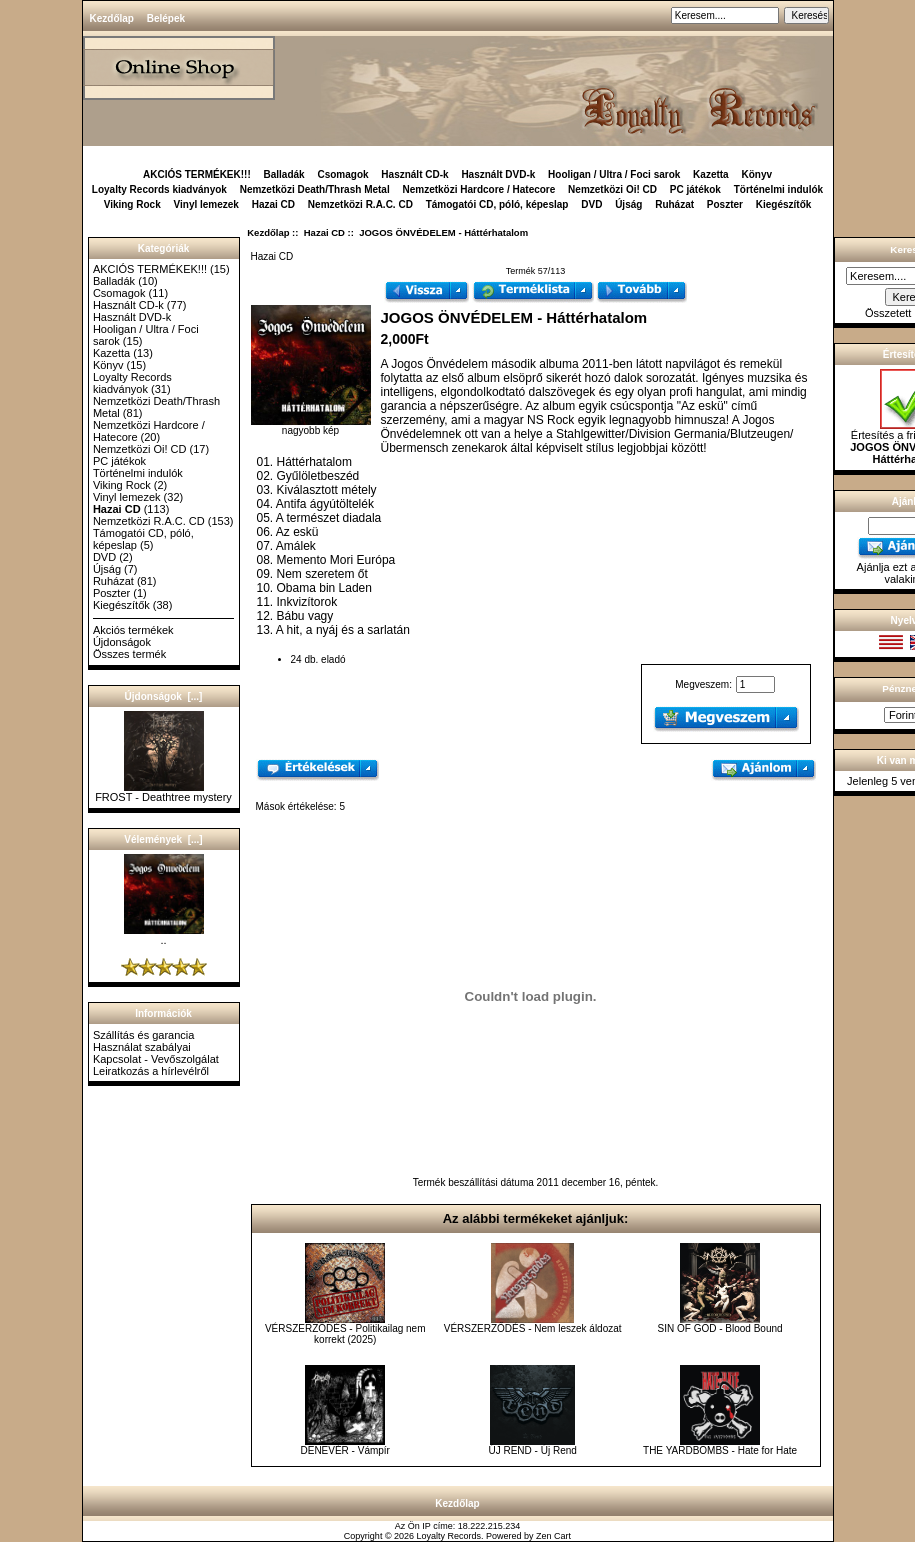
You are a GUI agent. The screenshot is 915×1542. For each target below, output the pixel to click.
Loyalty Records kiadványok (159, 189)
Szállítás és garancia (144, 1035)
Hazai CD (324, 232)
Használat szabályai (142, 1047)
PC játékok (695, 189)
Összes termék (129, 654)
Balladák (284, 174)
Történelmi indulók (778, 189)
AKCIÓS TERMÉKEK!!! (197, 174)
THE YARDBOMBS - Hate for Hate (720, 1450)
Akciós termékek (133, 630)
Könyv (756, 174)
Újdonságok (122, 642)
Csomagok (342, 174)
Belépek (166, 18)
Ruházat (674, 204)
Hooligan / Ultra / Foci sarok (614, 174)
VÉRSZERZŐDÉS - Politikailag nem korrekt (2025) (345, 1334)
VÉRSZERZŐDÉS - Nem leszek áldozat (533, 1328)
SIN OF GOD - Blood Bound (720, 1328)
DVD (591, 204)
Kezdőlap (112, 18)
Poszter (725, 204)
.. (164, 935)
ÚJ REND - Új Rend (532, 1450)
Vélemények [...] (163, 839)
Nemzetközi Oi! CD (612, 189)
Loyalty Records (449, 1536)
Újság (628, 204)
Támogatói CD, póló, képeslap (497, 204)
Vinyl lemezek (206, 204)
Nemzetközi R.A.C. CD (360, 204)
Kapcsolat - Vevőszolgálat (156, 1059)
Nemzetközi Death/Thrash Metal (315, 189)
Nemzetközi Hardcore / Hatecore (478, 189)
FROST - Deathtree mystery (163, 792)
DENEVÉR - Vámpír (344, 1450)
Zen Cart (553, 1536)
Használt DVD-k (498, 174)
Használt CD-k (414, 174)
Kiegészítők (784, 204)
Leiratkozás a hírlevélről (151, 1071)
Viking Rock (132, 204)
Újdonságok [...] (164, 696)
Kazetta (711, 174)
